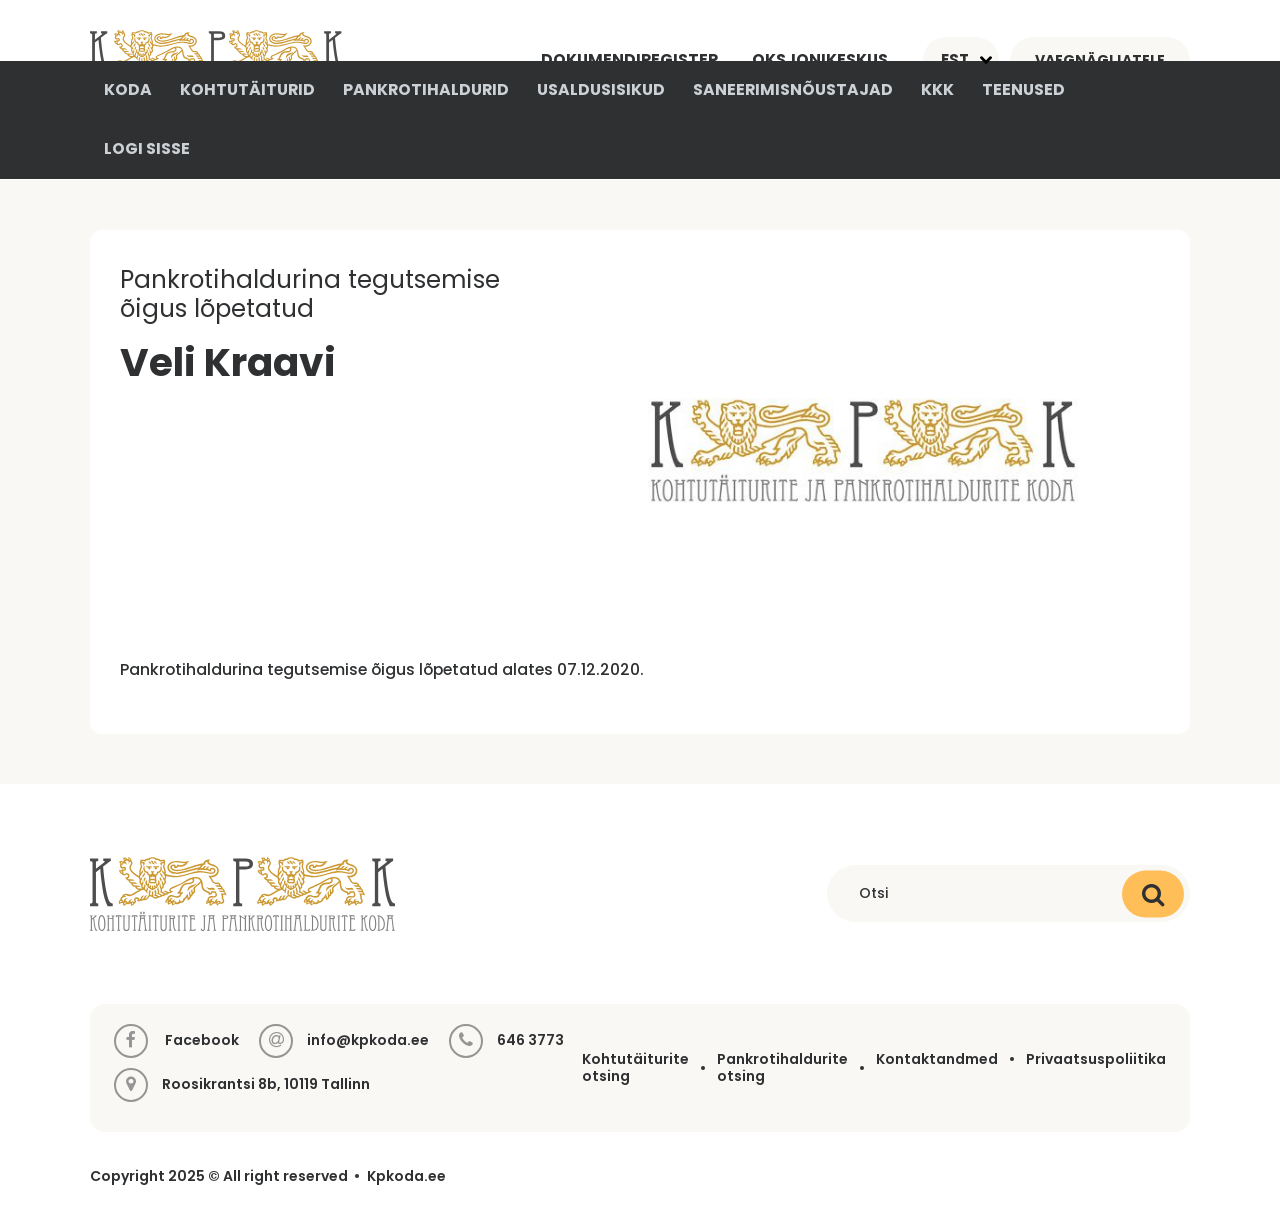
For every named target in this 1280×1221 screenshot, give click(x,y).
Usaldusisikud (601, 89)
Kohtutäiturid (247, 89)
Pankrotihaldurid (426, 89)
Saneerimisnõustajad (793, 89)
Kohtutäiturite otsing (635, 1067)
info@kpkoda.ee (368, 1040)
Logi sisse (147, 148)
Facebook (176, 1041)
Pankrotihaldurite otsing (782, 1067)
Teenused (1023, 89)
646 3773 (530, 1040)
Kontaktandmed (937, 1059)
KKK (937, 89)
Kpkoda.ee (406, 1176)
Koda (128, 89)
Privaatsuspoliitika (1096, 1059)
